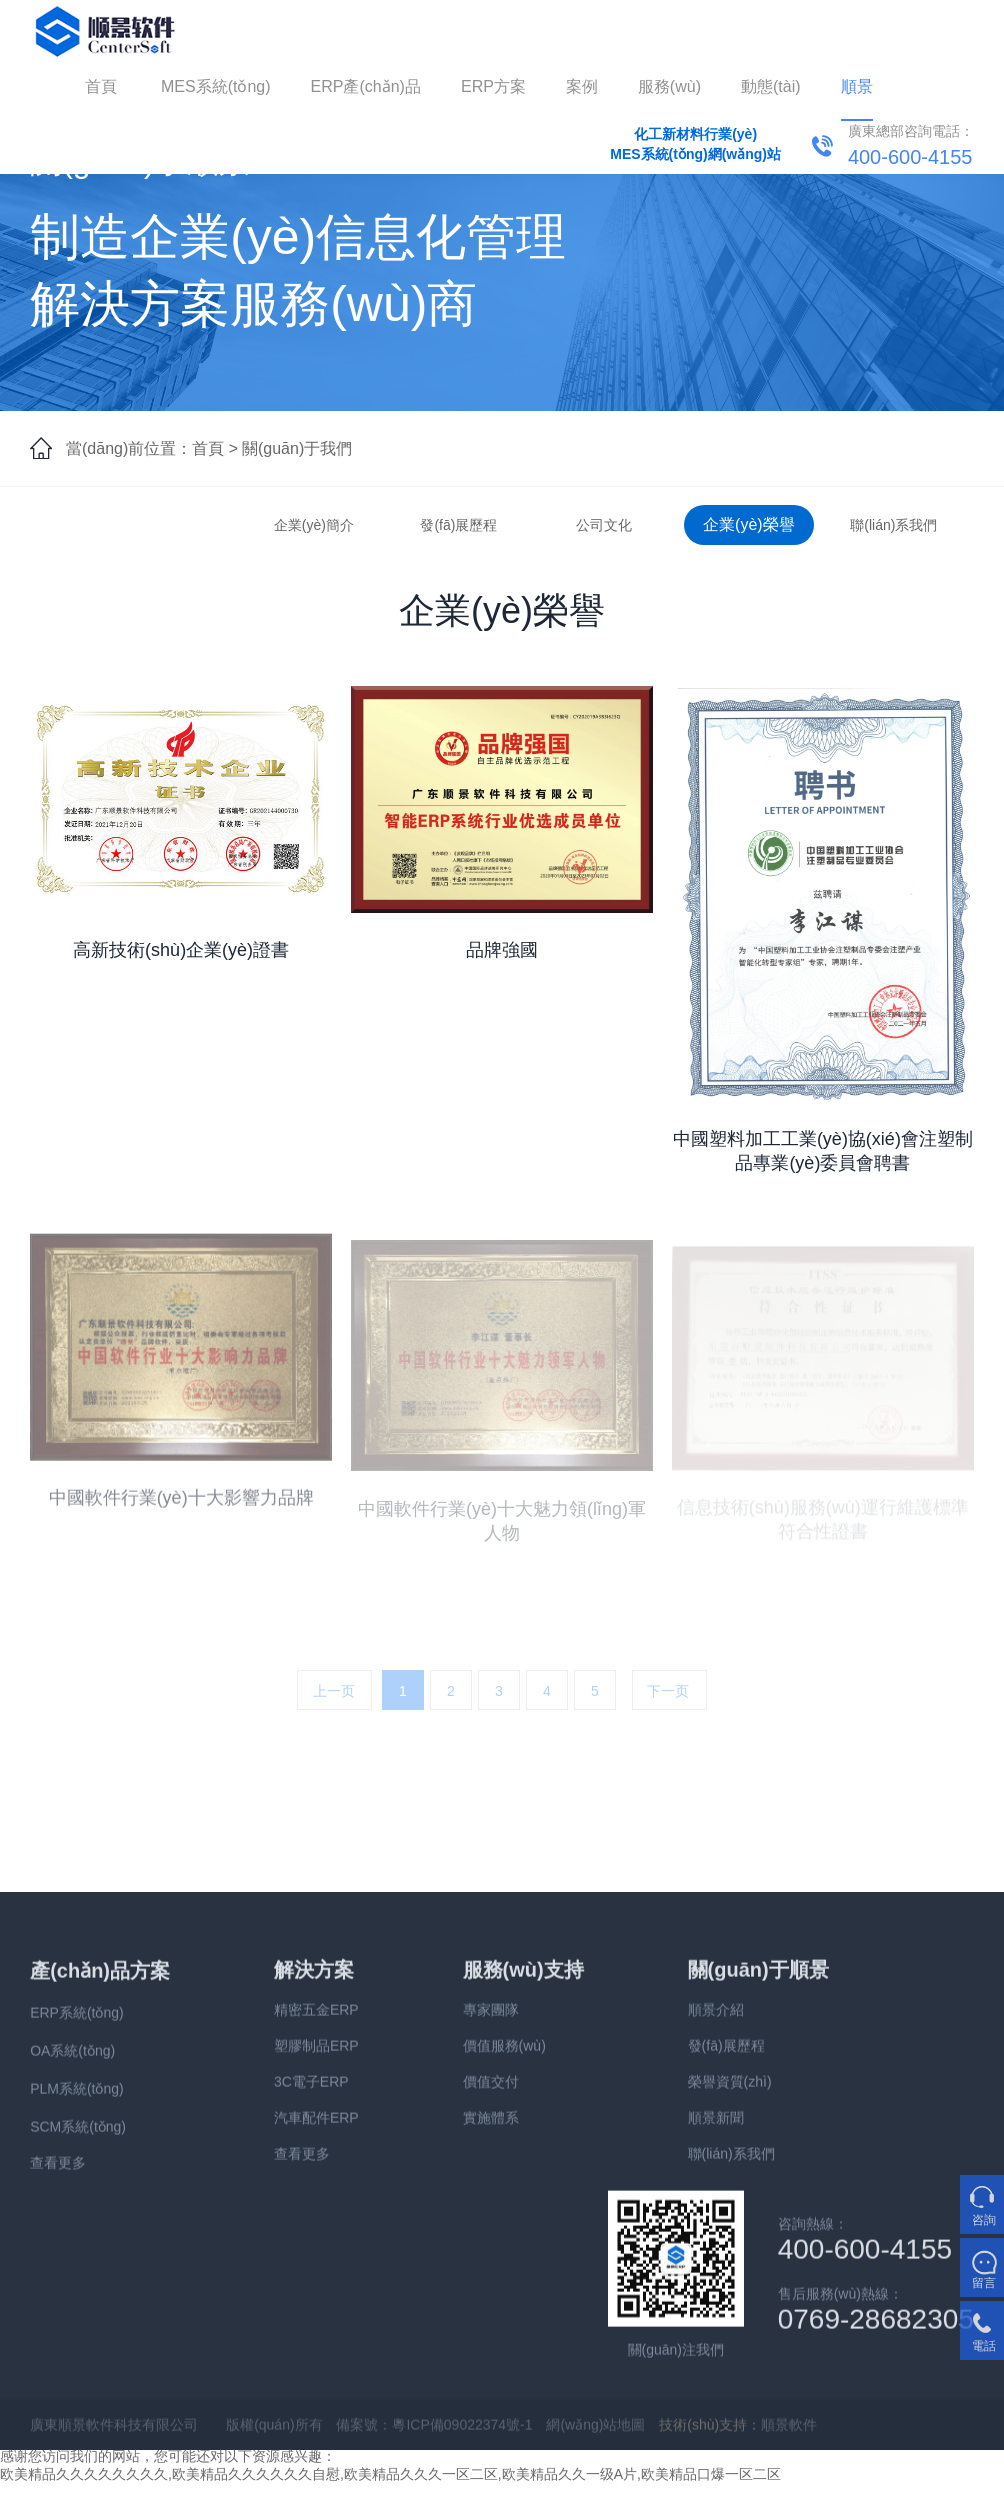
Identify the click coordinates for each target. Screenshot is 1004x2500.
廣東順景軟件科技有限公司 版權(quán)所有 (176, 2437)
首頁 (101, 86)
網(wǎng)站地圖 (595, 2437)
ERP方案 (493, 86)
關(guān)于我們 (297, 448)
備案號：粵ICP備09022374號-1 (434, 2437)
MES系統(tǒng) (216, 86)
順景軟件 (789, 2437)
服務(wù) (669, 86)
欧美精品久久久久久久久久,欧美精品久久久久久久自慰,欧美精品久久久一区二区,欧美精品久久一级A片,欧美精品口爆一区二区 (390, 2474)
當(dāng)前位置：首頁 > (152, 448)
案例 (582, 86)
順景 (857, 86)
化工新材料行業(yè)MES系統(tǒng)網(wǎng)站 (695, 144)
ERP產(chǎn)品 (366, 86)
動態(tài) (771, 86)
